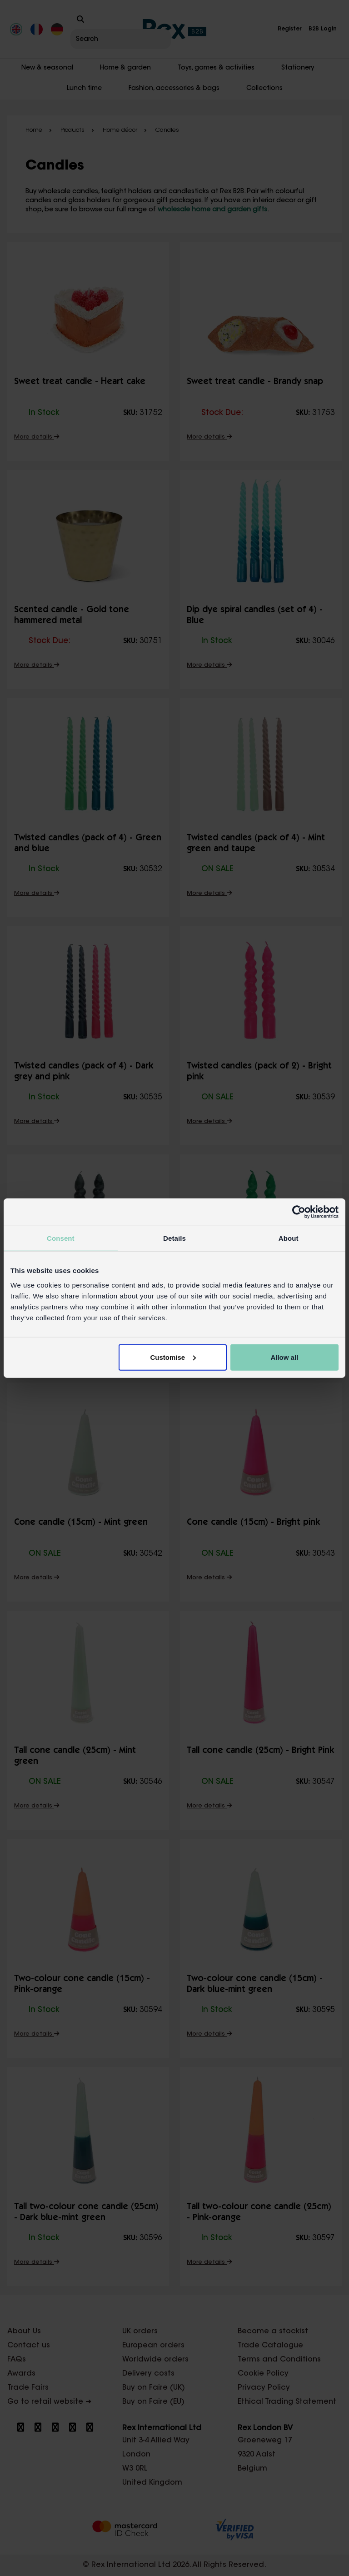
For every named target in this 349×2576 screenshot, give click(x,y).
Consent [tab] (61, 1238)
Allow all (284, 1357)
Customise (173, 1357)
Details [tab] (174, 1238)
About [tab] (289, 1238)
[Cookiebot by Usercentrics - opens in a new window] (299, 1212)
